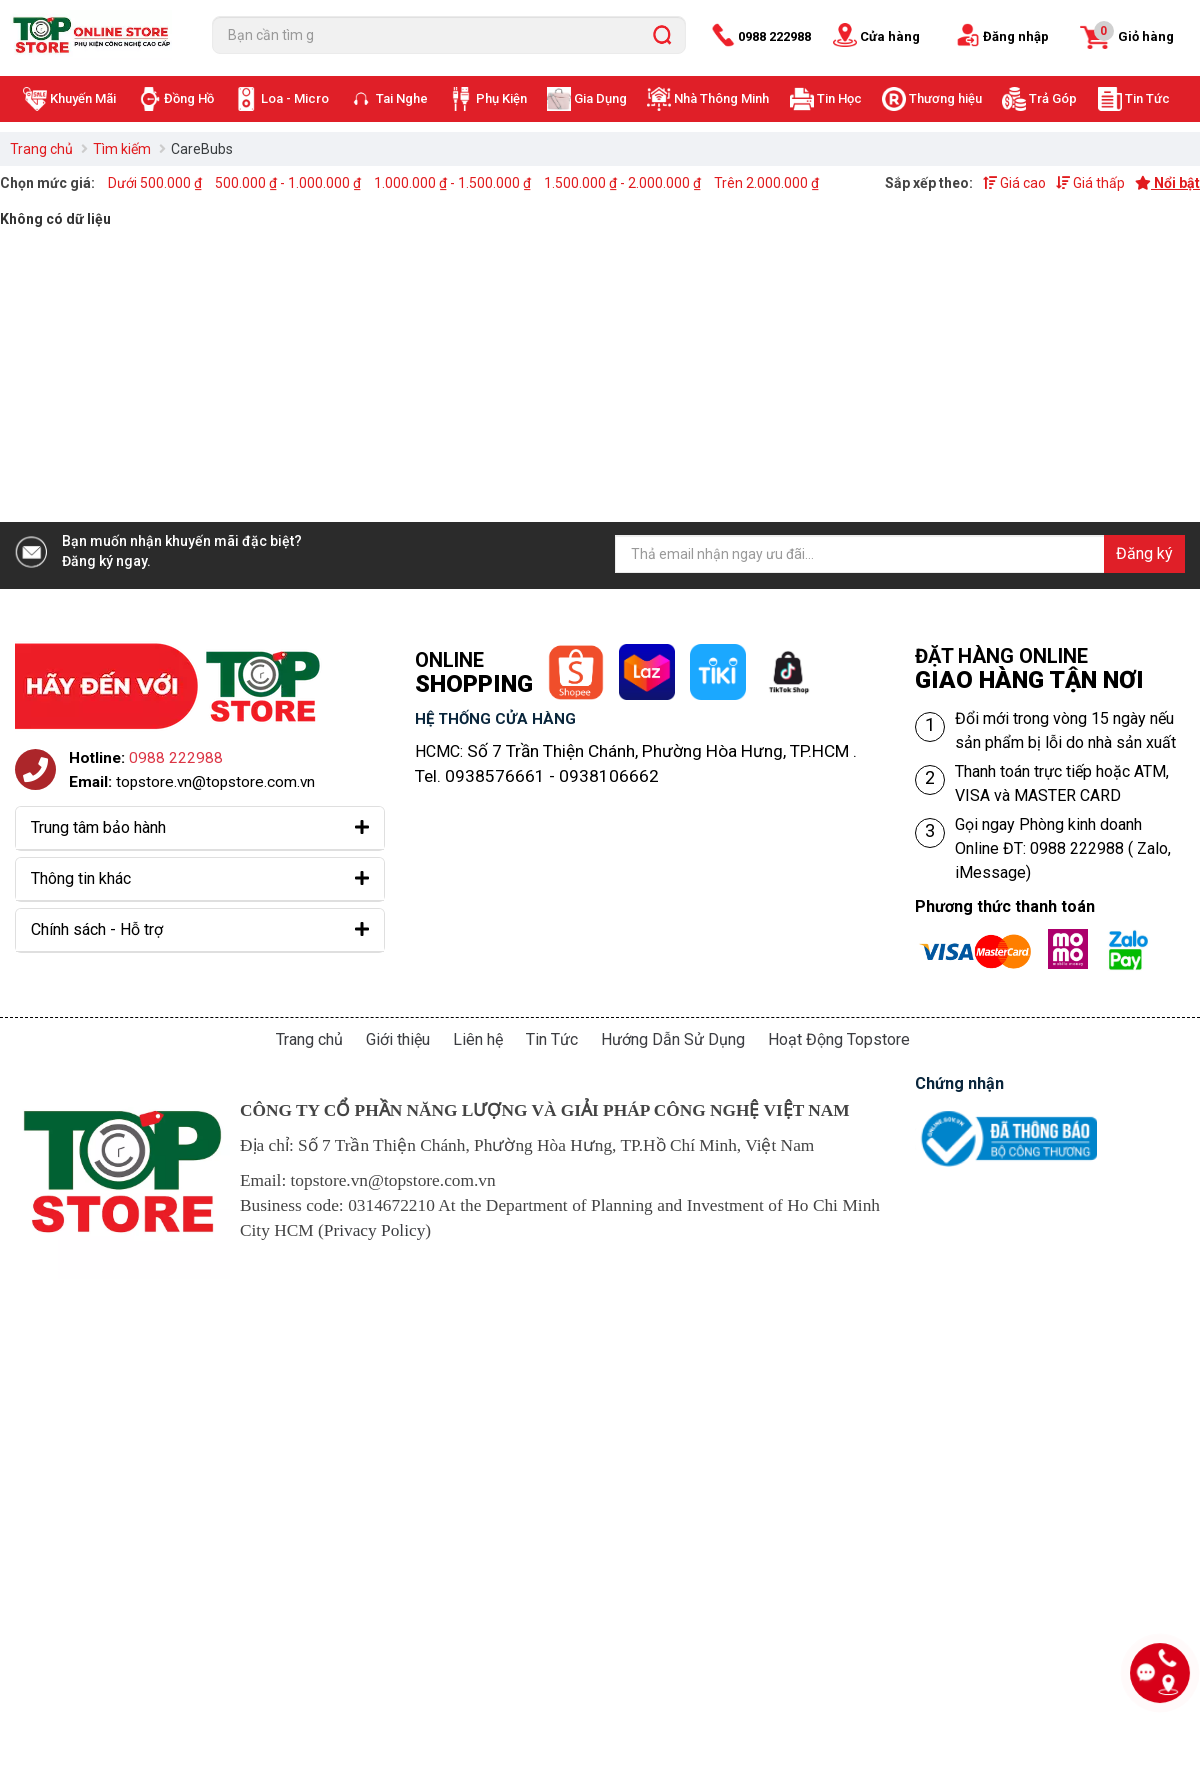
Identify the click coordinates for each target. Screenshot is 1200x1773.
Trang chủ (41, 149)
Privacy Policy (375, 1230)
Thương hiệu (945, 98)
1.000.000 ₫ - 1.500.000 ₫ (452, 183)
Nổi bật (1167, 183)
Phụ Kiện (501, 98)
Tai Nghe (402, 98)
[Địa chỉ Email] (900, 554)
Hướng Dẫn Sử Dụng (673, 1039)
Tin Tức (1147, 98)
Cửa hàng (890, 36)
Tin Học (839, 98)
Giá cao (1014, 183)
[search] (662, 35)
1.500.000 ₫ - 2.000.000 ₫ (622, 183)
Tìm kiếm (122, 149)
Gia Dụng (600, 98)
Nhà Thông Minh (721, 98)
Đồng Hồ (189, 98)
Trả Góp (1053, 98)
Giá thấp (1090, 183)
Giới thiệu (398, 1039)
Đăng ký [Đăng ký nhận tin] (1144, 553)
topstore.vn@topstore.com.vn (215, 782)
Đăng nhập (1016, 36)
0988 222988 (774, 36)
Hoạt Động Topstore (839, 1039)
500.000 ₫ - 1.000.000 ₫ (288, 183)
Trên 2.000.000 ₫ (766, 183)
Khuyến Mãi (83, 98)
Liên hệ (478, 1039)
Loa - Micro (295, 98)
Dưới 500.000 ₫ (155, 183)
